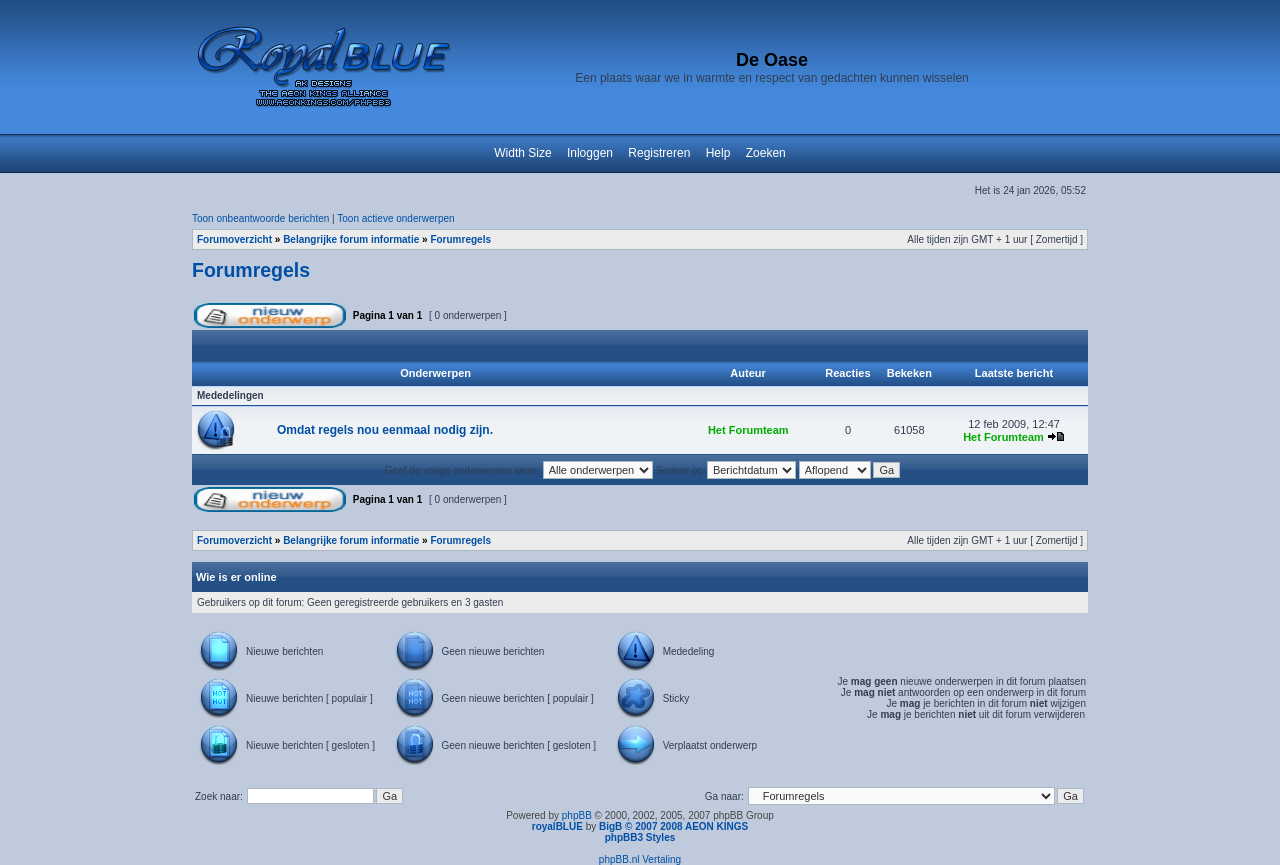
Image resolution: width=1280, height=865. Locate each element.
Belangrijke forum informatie (351, 239)
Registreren (659, 153)
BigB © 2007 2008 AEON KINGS (673, 826)
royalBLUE (557, 826)
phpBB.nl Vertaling (640, 859)
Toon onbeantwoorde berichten (260, 218)
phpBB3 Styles (640, 837)
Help (718, 153)
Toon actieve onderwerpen (395, 218)
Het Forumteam (748, 430)
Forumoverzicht (234, 239)
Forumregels (460, 239)
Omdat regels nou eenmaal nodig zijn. (385, 430)
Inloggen (590, 153)
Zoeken (766, 153)
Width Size (522, 153)
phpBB (577, 815)
